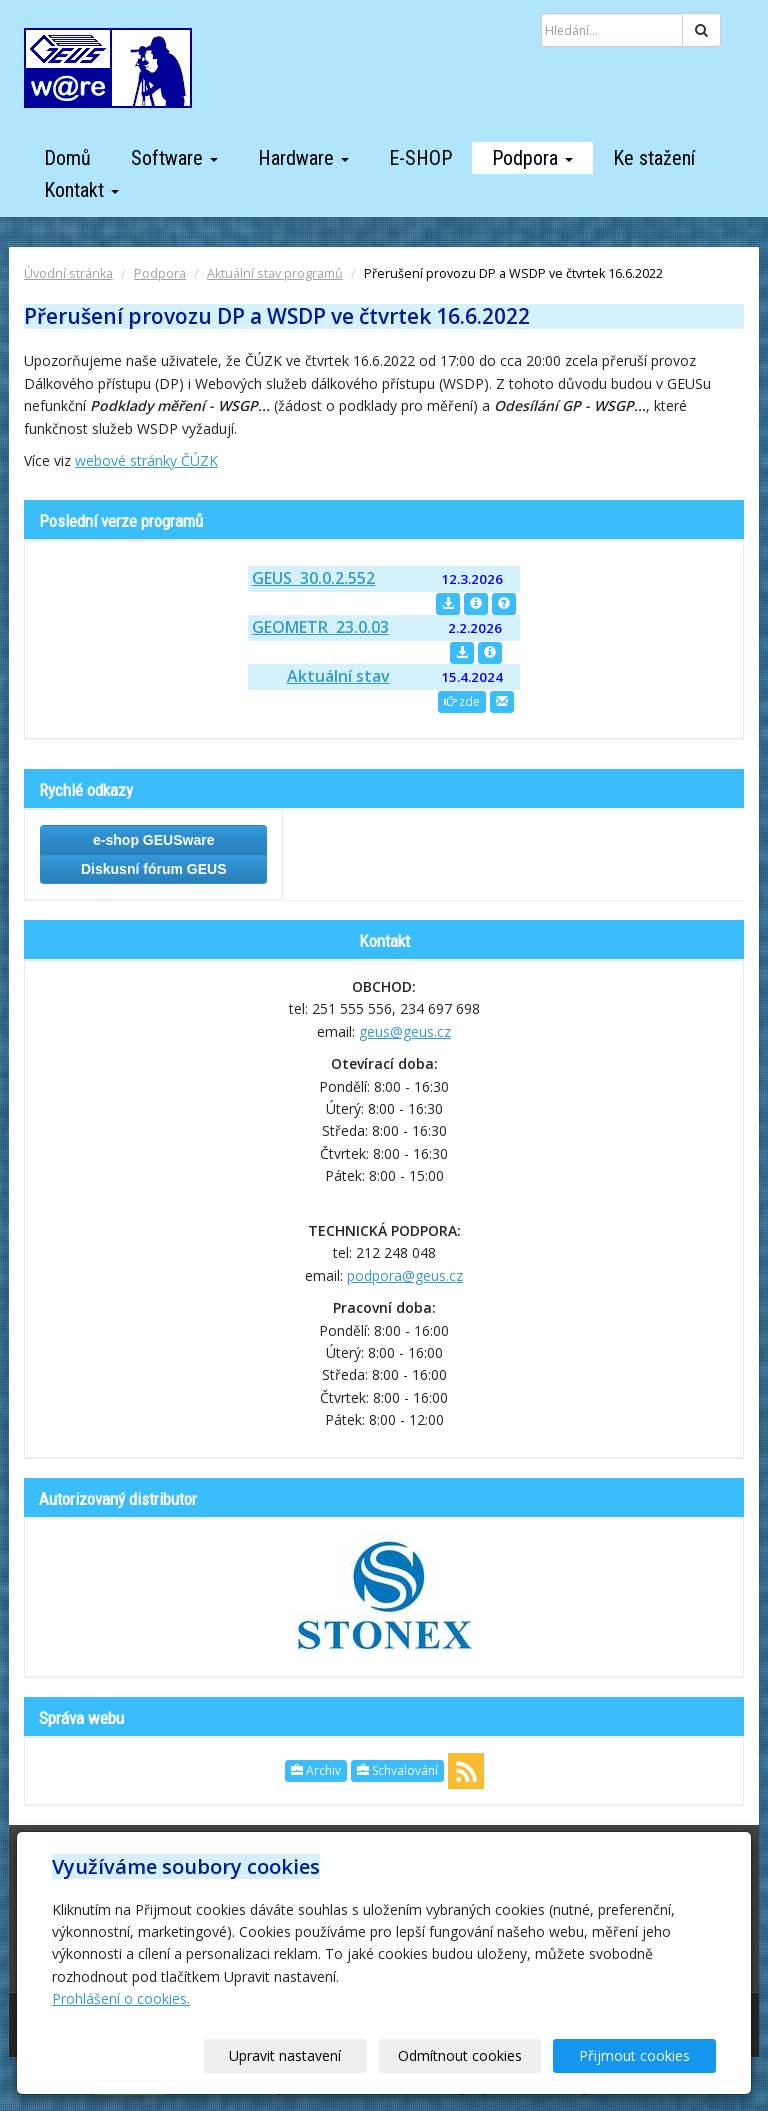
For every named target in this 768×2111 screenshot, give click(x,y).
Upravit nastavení (309, 2055)
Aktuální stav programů (275, 273)
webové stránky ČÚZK (146, 460)
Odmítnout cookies (474, 2055)
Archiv (316, 1770)
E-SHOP (420, 158)
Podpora (532, 158)
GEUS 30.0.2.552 (313, 578)
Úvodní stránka (68, 273)
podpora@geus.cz (405, 1275)
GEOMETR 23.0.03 (320, 627)
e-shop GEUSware (153, 840)
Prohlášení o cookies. (121, 1998)
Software (174, 158)
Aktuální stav (338, 676)
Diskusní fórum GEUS (153, 869)
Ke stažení (654, 158)
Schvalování (397, 1770)
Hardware (303, 158)
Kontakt (81, 190)
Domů (67, 158)
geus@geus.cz (405, 1031)
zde (462, 701)
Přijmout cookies (639, 2055)
